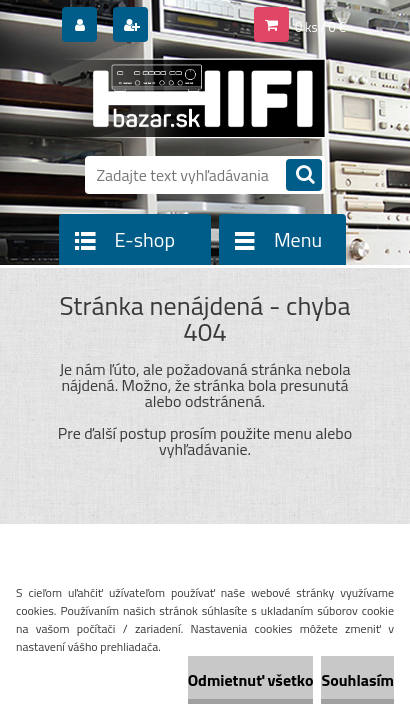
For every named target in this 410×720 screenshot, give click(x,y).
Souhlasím (357, 680)
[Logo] (192, 98)
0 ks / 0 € (320, 27)
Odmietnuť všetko (251, 680)
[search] (304, 176)
